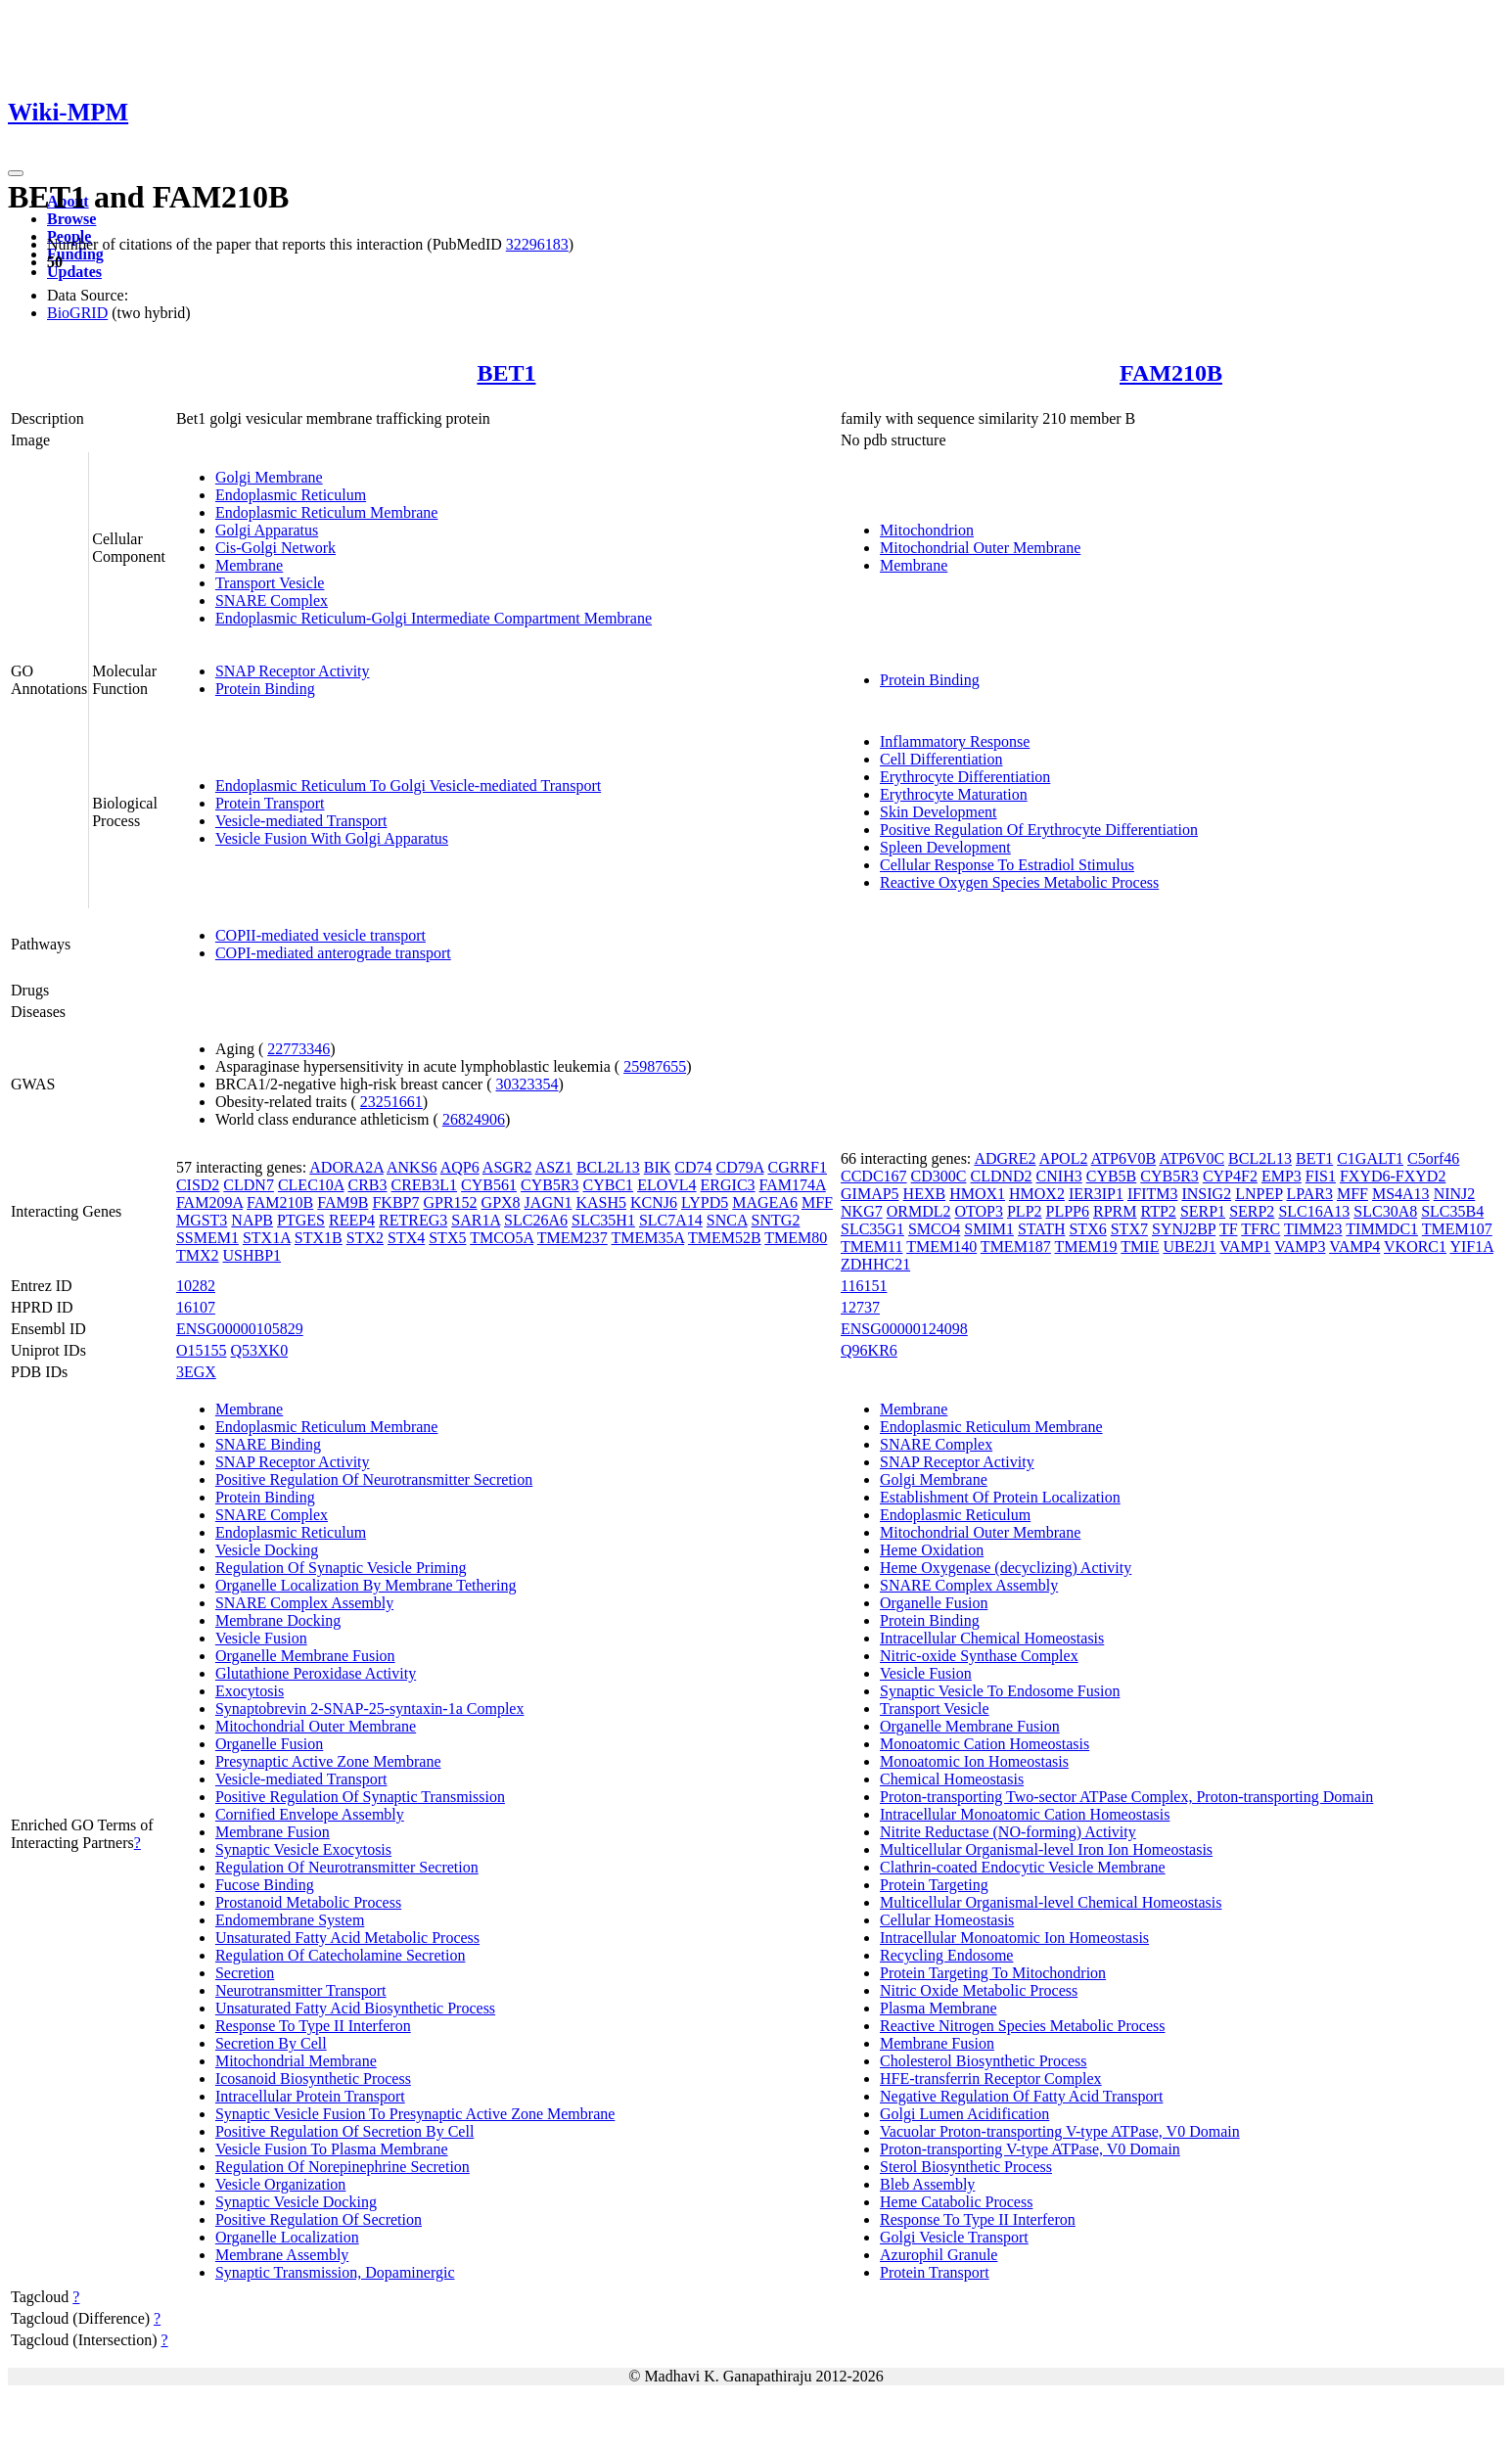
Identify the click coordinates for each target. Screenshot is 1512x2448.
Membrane (249, 565)
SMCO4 (934, 1229)
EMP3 (1281, 1176)
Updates (74, 271)
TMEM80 (795, 1237)
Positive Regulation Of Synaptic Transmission (360, 1796)
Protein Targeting (934, 1884)
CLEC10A (311, 1185)
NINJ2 (1455, 1193)
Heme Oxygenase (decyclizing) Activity (1005, 1567)
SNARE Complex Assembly (304, 1602)
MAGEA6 (765, 1202)
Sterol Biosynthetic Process (966, 2166)
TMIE (1140, 1246)
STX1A (267, 1237)
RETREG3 (413, 1220)
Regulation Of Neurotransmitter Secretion (347, 1867)
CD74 (692, 1167)
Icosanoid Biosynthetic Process (313, 2078)
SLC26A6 (536, 1220)
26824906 (473, 1119)
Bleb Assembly (927, 2184)
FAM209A (209, 1202)
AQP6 (460, 1167)
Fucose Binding (264, 1884)
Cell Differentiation (941, 759)
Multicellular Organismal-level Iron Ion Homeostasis (1046, 1849)
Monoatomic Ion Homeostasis (974, 1761)
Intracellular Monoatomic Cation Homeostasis (1024, 1814)
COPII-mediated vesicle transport (320, 935)
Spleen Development (945, 847)
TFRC (1260, 1229)
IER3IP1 (1096, 1193)
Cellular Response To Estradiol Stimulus (1007, 864)
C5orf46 (1433, 1158)
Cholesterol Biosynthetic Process (983, 2061)
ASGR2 (507, 1167)
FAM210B (1171, 373)
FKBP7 (395, 1202)
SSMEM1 (207, 1237)
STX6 (1087, 1229)
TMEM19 (1086, 1246)
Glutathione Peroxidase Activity (315, 1673)
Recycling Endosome (946, 1955)
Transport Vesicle (270, 583)
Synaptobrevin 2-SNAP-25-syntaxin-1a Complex (370, 1708)
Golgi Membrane (269, 477)
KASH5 (600, 1202)
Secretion (244, 1972)
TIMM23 (1313, 1229)
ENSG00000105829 (239, 1328)
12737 (860, 1307)
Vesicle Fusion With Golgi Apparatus (331, 838)
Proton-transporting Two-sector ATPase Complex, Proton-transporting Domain (1126, 1796)
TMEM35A (648, 1237)
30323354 (526, 1084)
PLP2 (1024, 1211)
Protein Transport (270, 803)
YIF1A (1470, 1246)
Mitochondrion (927, 530)
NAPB (252, 1220)
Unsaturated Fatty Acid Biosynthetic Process (355, 2008)
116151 (864, 1285)
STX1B (319, 1237)
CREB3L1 (424, 1185)
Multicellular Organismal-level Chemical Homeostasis (1050, 1902)
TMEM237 (572, 1237)
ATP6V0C (1191, 1158)
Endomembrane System (289, 1920)
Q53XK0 (259, 1350)
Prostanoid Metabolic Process (308, 1902)
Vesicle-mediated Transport (301, 820)
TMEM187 (1016, 1246)
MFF (817, 1202)
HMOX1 (977, 1193)
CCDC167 (874, 1176)
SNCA (727, 1220)
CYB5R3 (550, 1185)
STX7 (1129, 1229)
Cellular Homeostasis (947, 1920)
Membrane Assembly (281, 2254)
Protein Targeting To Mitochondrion (993, 1972)
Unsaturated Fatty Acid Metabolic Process (347, 1937)
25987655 (654, 1066)
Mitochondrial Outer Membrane (980, 547)
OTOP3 (978, 1211)
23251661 (391, 1101)
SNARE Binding (268, 1444)
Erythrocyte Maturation (954, 794)
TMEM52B (724, 1237)
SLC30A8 (1385, 1211)
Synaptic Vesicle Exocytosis (303, 1849)
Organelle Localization (287, 2237)
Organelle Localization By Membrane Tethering (366, 1585)
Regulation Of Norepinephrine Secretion (342, 2166)
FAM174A (792, 1185)
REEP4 (352, 1220)
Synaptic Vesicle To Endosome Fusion (1000, 1691)
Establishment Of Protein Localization (1000, 1497)
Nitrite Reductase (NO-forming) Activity (1008, 1832)
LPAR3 (1309, 1193)
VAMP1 (1244, 1246)
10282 (195, 1285)
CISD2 (197, 1185)
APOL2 (1063, 1158)
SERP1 (1202, 1211)
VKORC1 (1415, 1246)
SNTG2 (776, 1220)
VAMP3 (1299, 1246)
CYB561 (489, 1185)
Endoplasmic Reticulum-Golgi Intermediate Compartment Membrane (433, 618)
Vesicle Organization (280, 2184)
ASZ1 (554, 1167)
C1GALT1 (1370, 1158)
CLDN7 (248, 1185)
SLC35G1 (872, 1229)
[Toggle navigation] (15, 173)
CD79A (740, 1167)
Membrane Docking (278, 1620)
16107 (195, 1307)
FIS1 (1321, 1176)
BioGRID (77, 312)
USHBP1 (251, 1255)
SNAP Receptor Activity (292, 671)
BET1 (506, 373)
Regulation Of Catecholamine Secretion (340, 1955)
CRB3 (367, 1185)
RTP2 (1157, 1211)
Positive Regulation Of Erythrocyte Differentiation (1039, 829)
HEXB (924, 1193)
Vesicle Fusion (261, 1638)
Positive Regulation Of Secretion (318, 2219)
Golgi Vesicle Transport (954, 2237)
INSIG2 (1206, 1193)
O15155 (201, 1350)
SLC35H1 (603, 1220)
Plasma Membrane (938, 2008)
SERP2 (1251, 1211)
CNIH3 (1059, 1176)
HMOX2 (1037, 1193)
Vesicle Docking (266, 1550)
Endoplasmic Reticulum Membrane (326, 512)
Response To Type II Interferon (313, 2025)
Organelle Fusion (269, 1743)
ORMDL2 (919, 1211)
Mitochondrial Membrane (296, 2061)
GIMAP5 (870, 1193)
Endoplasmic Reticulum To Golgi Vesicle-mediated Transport (408, 785)
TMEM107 (1457, 1229)
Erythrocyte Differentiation (965, 776)
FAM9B (342, 1202)
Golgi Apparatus (266, 530)
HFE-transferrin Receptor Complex (991, 2078)
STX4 (406, 1237)
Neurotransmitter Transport (301, 1990)
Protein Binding (265, 688)
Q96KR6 (869, 1350)
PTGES (301, 1220)
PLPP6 (1067, 1211)
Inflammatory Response (955, 741)
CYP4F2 (1230, 1176)
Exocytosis (249, 1691)
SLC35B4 (1452, 1211)
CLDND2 (1001, 1176)
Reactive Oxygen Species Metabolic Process (1019, 882)
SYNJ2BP (1183, 1229)
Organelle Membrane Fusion (305, 1655)
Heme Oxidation (932, 1550)
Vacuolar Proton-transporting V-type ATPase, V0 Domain (1060, 2131)
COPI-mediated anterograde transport (333, 953)
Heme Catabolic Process (956, 2202)
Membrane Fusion (272, 1832)
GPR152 (450, 1202)
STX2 (365, 1237)
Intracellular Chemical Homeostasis (992, 1638)
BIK (657, 1167)
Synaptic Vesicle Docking (296, 2202)
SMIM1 (989, 1229)
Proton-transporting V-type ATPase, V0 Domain (1030, 2149)
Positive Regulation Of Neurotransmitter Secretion (373, 1479)
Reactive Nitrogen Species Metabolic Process (1022, 2025)
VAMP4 (1354, 1246)
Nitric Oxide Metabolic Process (978, 1990)
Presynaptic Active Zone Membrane (328, 1761)
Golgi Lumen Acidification (964, 2113)
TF (1228, 1229)
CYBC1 (608, 1185)
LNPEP (1258, 1193)
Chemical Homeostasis (952, 1779)
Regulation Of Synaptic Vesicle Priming (341, 1567)
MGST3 (201, 1220)
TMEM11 (871, 1246)
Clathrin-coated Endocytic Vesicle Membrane (1023, 1867)
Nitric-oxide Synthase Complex (979, 1655)
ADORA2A (346, 1167)
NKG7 (862, 1211)
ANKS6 (412, 1167)
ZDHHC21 (875, 1264)
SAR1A (475, 1220)
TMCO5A (501, 1237)
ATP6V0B (1124, 1158)
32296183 (537, 244)
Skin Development (938, 812)
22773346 (298, 1048)
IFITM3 (1152, 1193)
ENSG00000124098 (904, 1328)
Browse (71, 218)
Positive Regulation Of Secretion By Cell (344, 2131)
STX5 (447, 1237)
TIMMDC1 (1382, 1229)
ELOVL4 (666, 1185)
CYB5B (1111, 1176)
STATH (1042, 1229)
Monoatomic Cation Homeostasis (984, 1743)
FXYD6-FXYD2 (1392, 1176)
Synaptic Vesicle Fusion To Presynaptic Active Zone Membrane (415, 2113)
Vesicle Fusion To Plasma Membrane (331, 2149)
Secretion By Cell (271, 2043)
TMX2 (197, 1255)
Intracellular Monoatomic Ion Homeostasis (1014, 1937)
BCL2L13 (608, 1167)
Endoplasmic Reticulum (290, 494)
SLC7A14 (671, 1220)
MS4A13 (1401, 1193)
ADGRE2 (1004, 1158)
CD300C (939, 1176)
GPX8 (501, 1202)
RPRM (1114, 1211)
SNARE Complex (271, 600)
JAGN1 (549, 1202)
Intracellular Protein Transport (310, 2096)
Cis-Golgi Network (275, 547)
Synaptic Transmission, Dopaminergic (335, 2272)
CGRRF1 (796, 1167)
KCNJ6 (653, 1202)
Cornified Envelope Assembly (309, 1814)
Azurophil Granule (938, 2254)
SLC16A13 (1314, 1211)
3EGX (196, 1371)
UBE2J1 (1189, 1246)
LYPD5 (704, 1202)
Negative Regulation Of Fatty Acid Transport (1021, 2096)
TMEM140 (941, 1246)
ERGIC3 (728, 1185)
